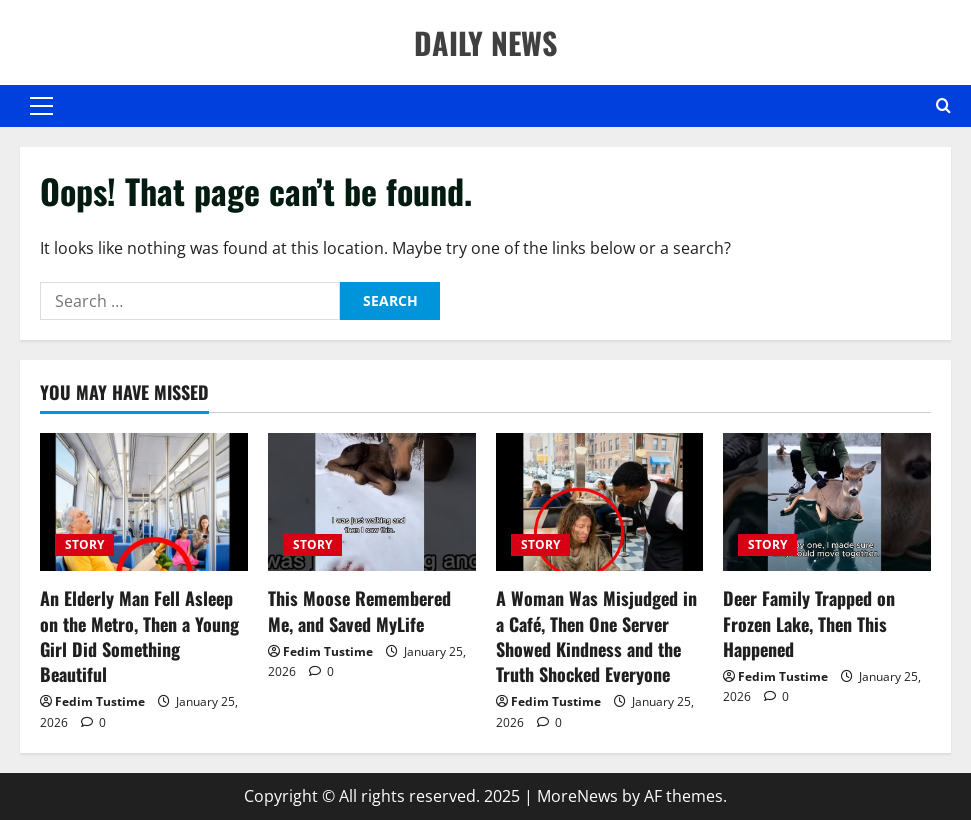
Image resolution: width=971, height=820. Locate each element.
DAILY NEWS (485, 42)
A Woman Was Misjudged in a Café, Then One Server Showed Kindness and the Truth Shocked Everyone (596, 636)
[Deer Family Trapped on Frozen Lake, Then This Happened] (827, 502)
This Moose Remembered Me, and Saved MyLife (359, 610)
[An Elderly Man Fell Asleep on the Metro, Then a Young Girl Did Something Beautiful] (144, 502)
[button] (41, 106)
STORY (84, 544)
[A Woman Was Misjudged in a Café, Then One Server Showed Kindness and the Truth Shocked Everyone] (600, 502)
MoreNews (577, 796)
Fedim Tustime (100, 701)
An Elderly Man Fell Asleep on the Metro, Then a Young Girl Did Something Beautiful (139, 636)
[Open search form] (943, 106)
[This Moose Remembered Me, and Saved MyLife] (372, 502)
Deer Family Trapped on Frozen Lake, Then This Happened (809, 623)
